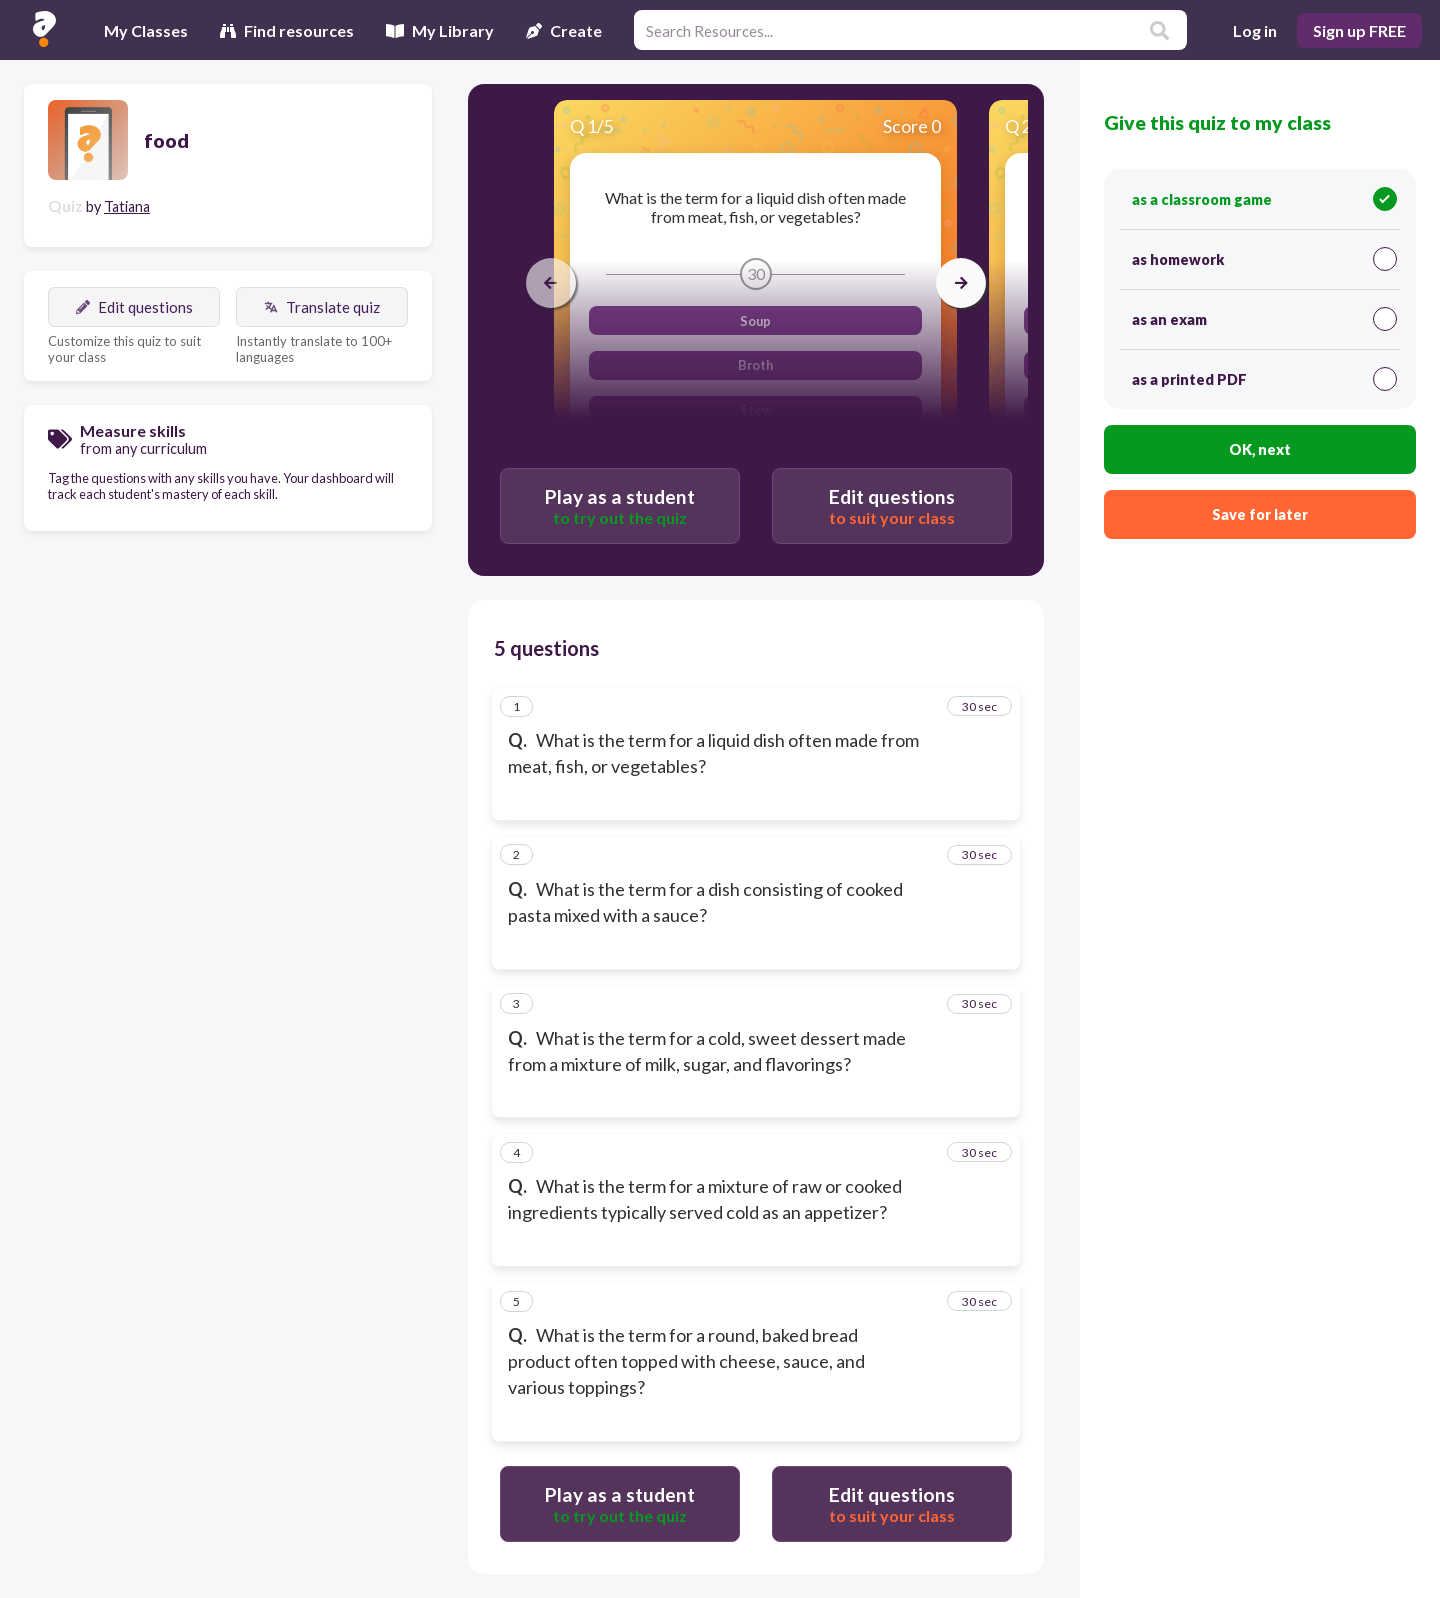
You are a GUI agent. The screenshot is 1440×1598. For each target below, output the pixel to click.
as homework (1264, 259)
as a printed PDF (1264, 379)
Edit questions (134, 307)
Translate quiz (322, 307)
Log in (1255, 30)
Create (564, 30)
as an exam (1264, 319)
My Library (440, 30)
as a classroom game (1264, 199)
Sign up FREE (1359, 30)
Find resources (287, 30)
